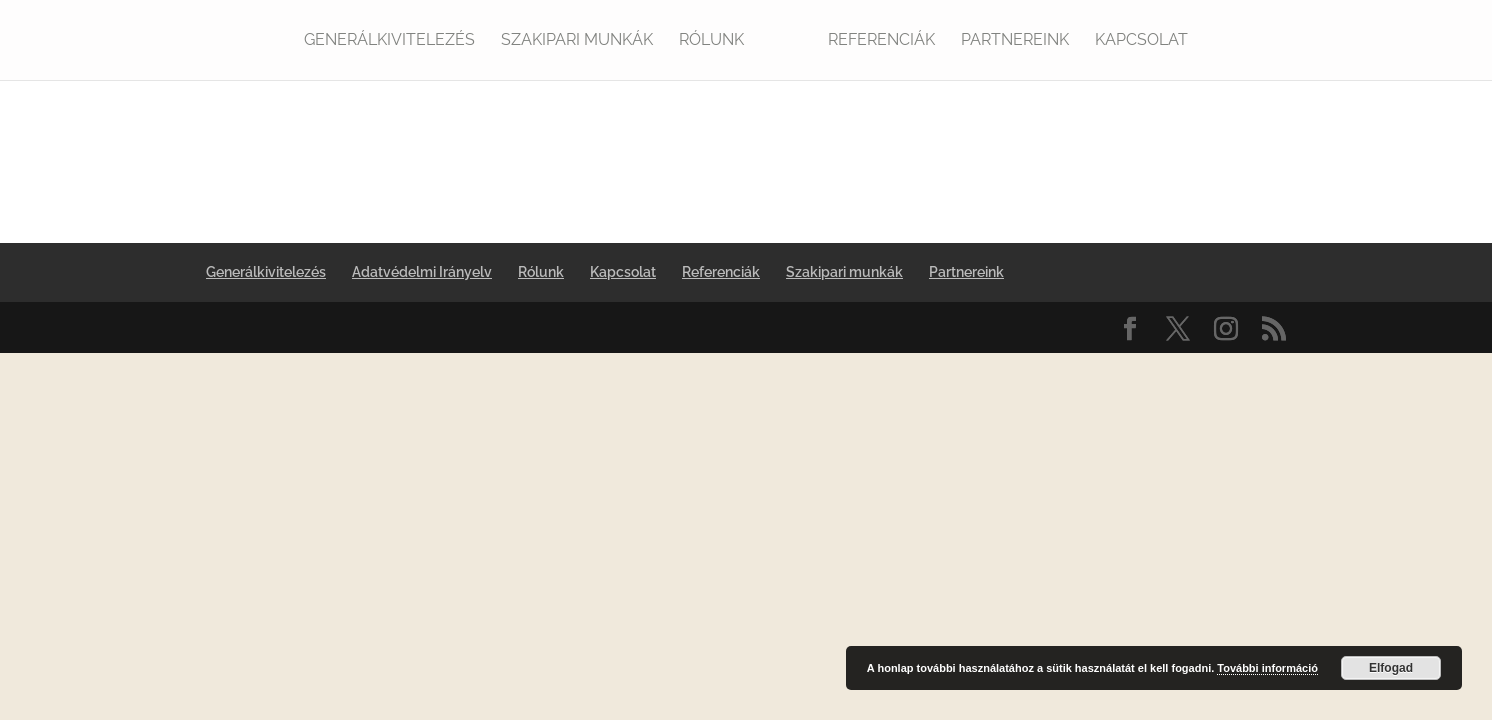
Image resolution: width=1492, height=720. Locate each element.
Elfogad (1391, 668)
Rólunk (711, 41)
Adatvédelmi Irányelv (422, 272)
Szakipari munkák (577, 41)
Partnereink (1015, 41)
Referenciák (881, 41)
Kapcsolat (1141, 41)
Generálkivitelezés (389, 41)
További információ (1267, 668)
